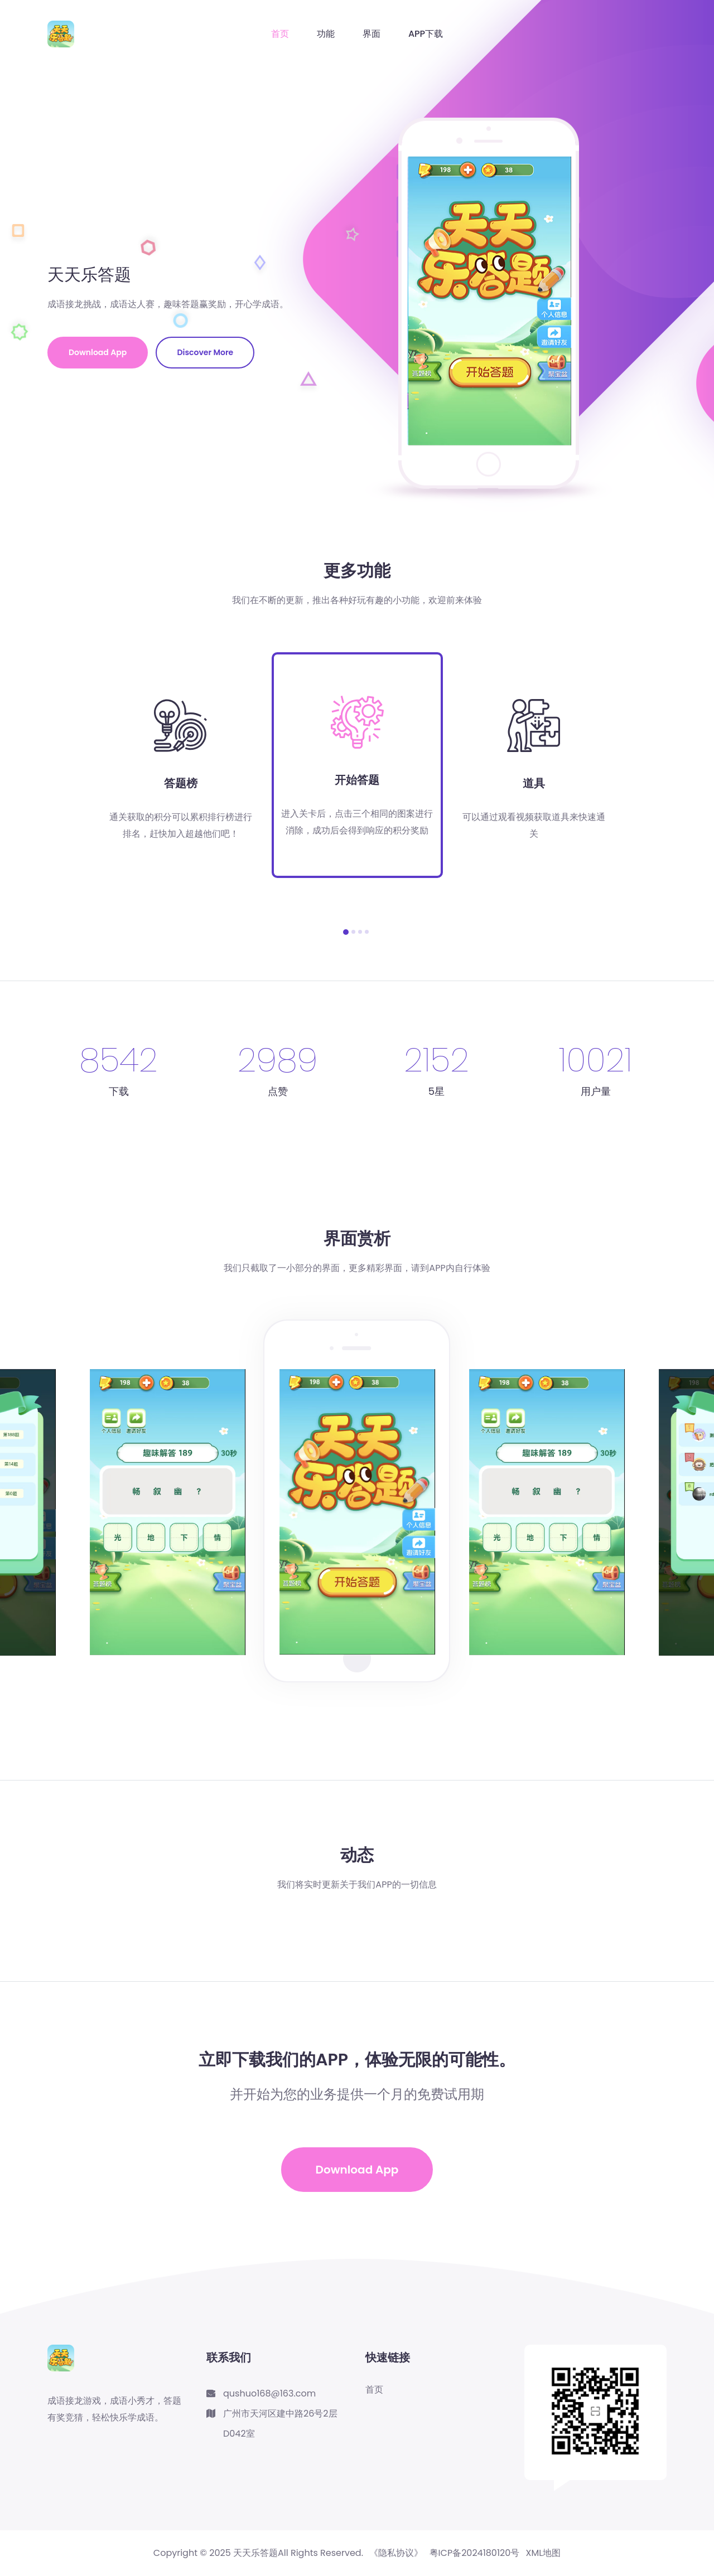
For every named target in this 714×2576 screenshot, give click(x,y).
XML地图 (543, 2553)
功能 (326, 33)
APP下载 (425, 33)
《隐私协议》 (396, 2553)
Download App (98, 352)
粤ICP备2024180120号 (475, 2553)
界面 (371, 33)
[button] (346, 932)
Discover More (205, 352)
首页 (280, 33)
